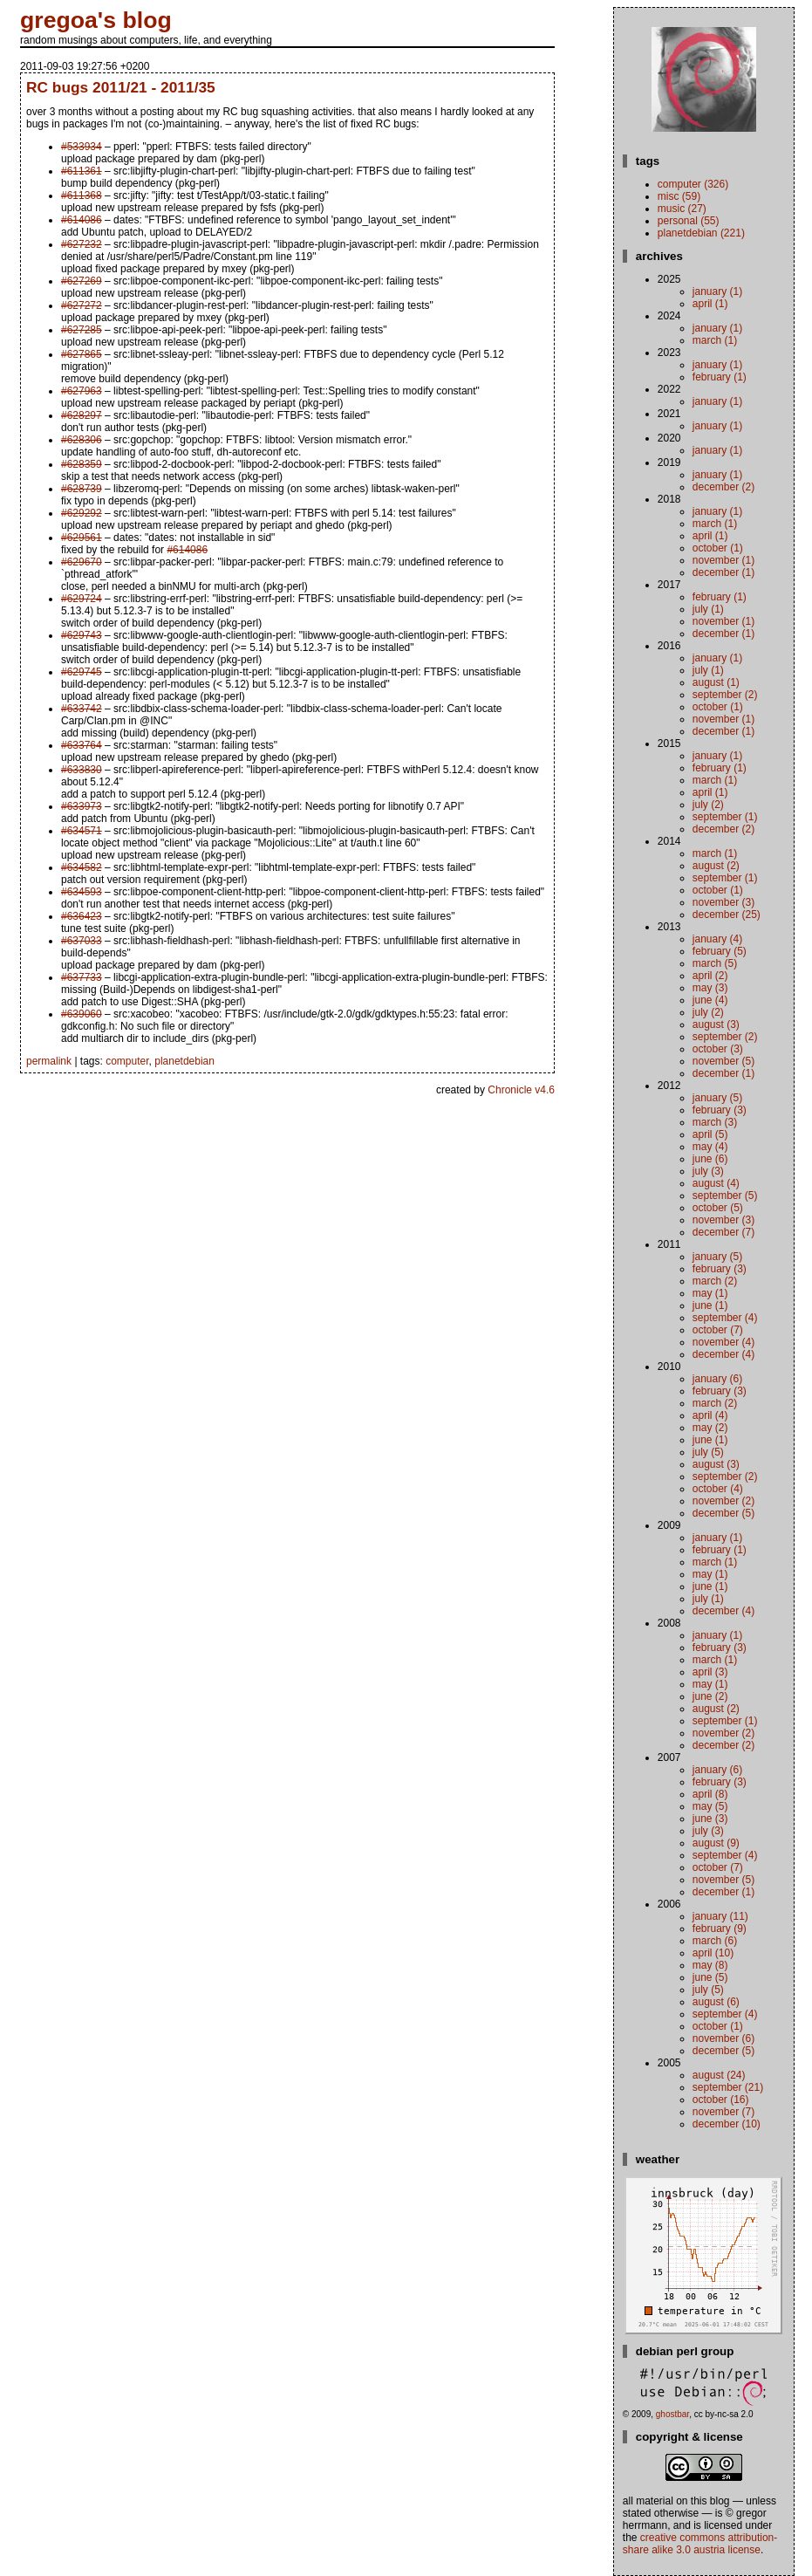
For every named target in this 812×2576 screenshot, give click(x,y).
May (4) (710, 1147)
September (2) (725, 695)
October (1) (718, 548)
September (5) (725, 1195)
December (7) (723, 1232)
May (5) (710, 1806)
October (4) (718, 1489)
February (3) (720, 1110)
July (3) (708, 1171)
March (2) (715, 1281)
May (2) (710, 1428)
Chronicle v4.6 (521, 1090)
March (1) (715, 340)
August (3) (716, 1024)
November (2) (723, 1501)
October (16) (721, 2099)
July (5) (708, 1452)
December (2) (723, 487)
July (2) (708, 804)
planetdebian (184, 1061)
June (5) (710, 1977)
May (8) (710, 1965)
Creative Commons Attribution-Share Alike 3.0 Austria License (700, 2543)
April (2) (710, 975)
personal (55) (689, 221)
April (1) (710, 304)
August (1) (716, 682)
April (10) (713, 1953)
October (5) (718, 1208)
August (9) (716, 1843)
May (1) (710, 1293)
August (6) (716, 2002)
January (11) (720, 1916)
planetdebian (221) (701, 233)
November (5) (723, 1061)
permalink (49, 1061)
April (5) (710, 1134)
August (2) (716, 866)
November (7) (723, 2112)
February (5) (720, 951)
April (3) (710, 1672)
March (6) (715, 1941)
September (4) (725, 1318)
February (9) (720, 1928)
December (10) (727, 2124)
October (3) (718, 1049)
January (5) (717, 1098)
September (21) (728, 2087)
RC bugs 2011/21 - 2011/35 (120, 87)
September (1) (725, 817)
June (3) (710, 1818)
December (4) (723, 1354)
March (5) (715, 963)
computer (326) (693, 184)
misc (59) (679, 196)
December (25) (727, 914)
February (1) (720, 377)
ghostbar (672, 2414)
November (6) (723, 2038)
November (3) (723, 902)
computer (127, 1061)
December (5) (723, 1513)
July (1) (708, 609)
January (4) (717, 939)
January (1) (717, 291)
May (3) (710, 988)
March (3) (715, 1122)
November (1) (723, 560)
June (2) (710, 1696)
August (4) (716, 1183)
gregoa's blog (96, 20)
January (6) (717, 1379)
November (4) (723, 1342)
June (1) (710, 1305)
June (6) (710, 1159)
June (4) (710, 1000)
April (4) (710, 1415)
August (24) (719, 2075)
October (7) (718, 1330)
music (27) (682, 208)
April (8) (710, 1794)
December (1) (723, 572)
